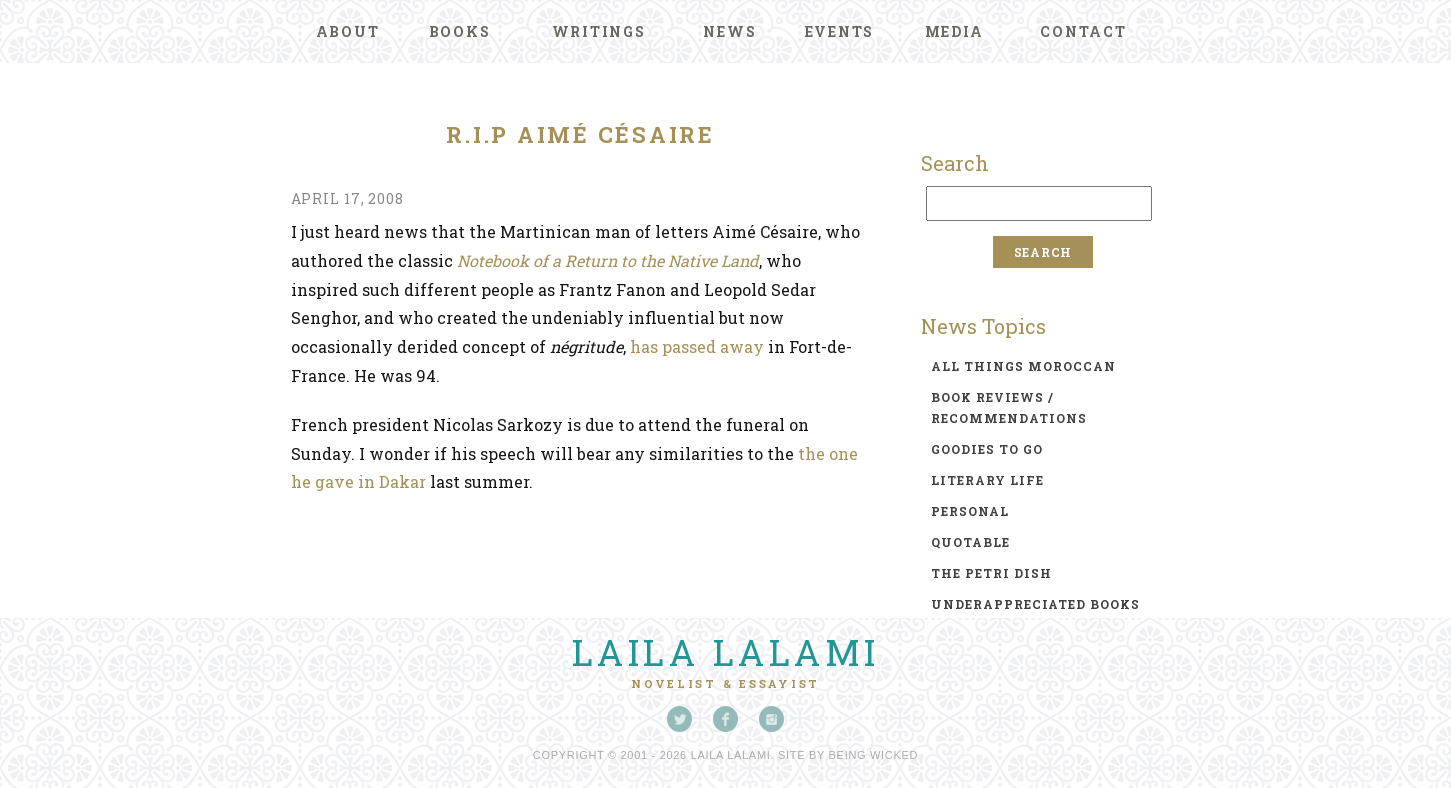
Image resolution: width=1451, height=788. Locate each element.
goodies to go (987, 449)
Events (840, 31)
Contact (1083, 31)
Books (460, 31)
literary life (987, 480)
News (729, 31)
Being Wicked (874, 755)
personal (970, 511)
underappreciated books (1035, 604)
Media (954, 31)
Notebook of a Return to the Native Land (608, 260)
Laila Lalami (726, 652)
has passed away (697, 346)
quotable (970, 542)
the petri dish (991, 573)
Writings (599, 31)
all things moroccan (1023, 366)
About (348, 31)
